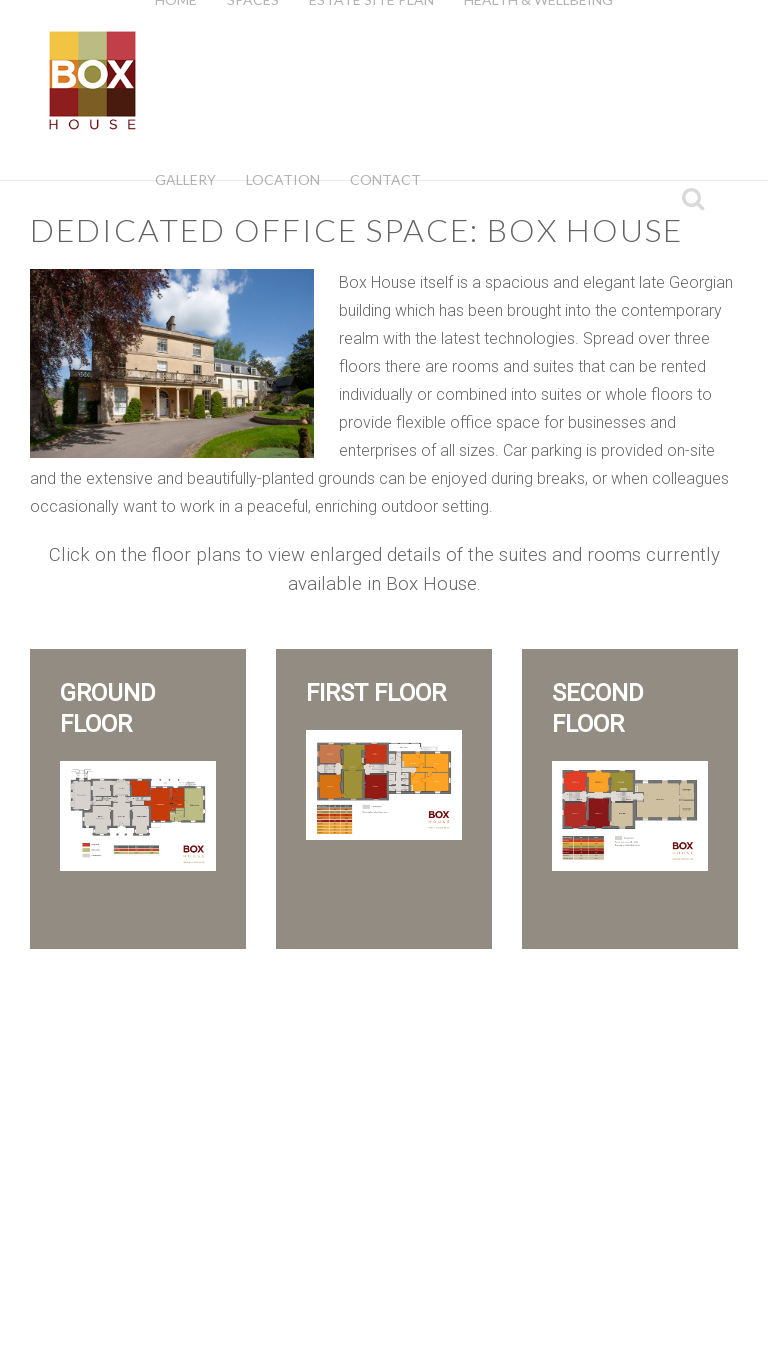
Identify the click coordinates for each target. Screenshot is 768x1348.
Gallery (185, 179)
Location (283, 179)
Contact (385, 179)
